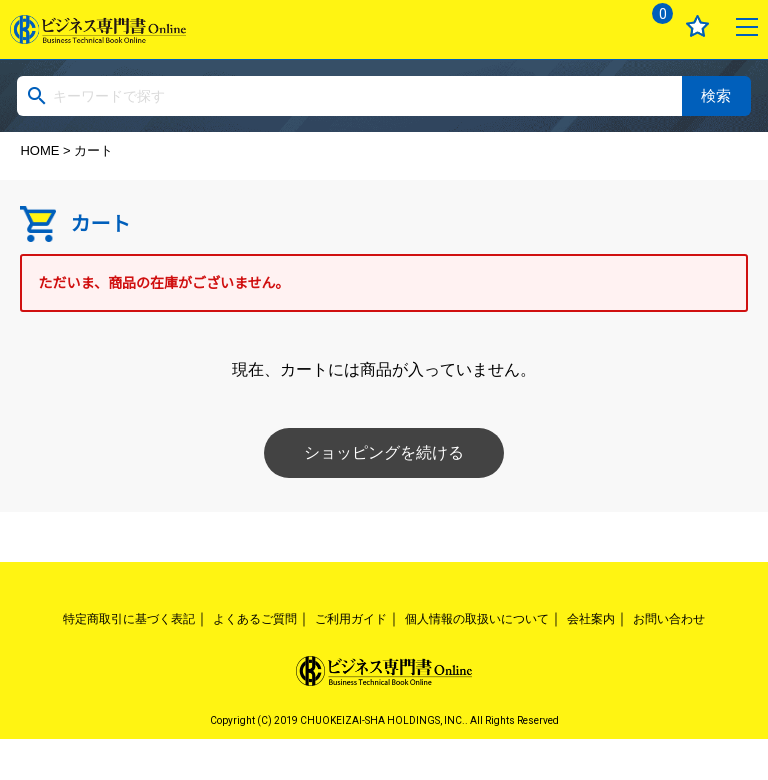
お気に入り (697, 26)
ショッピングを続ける (384, 452)
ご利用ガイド (351, 619)
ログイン (601, 26)
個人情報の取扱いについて (477, 619)
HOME (39, 150)
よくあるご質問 (255, 619)
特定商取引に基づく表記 (129, 619)
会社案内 (591, 619)
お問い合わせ (669, 619)
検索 (716, 95)
